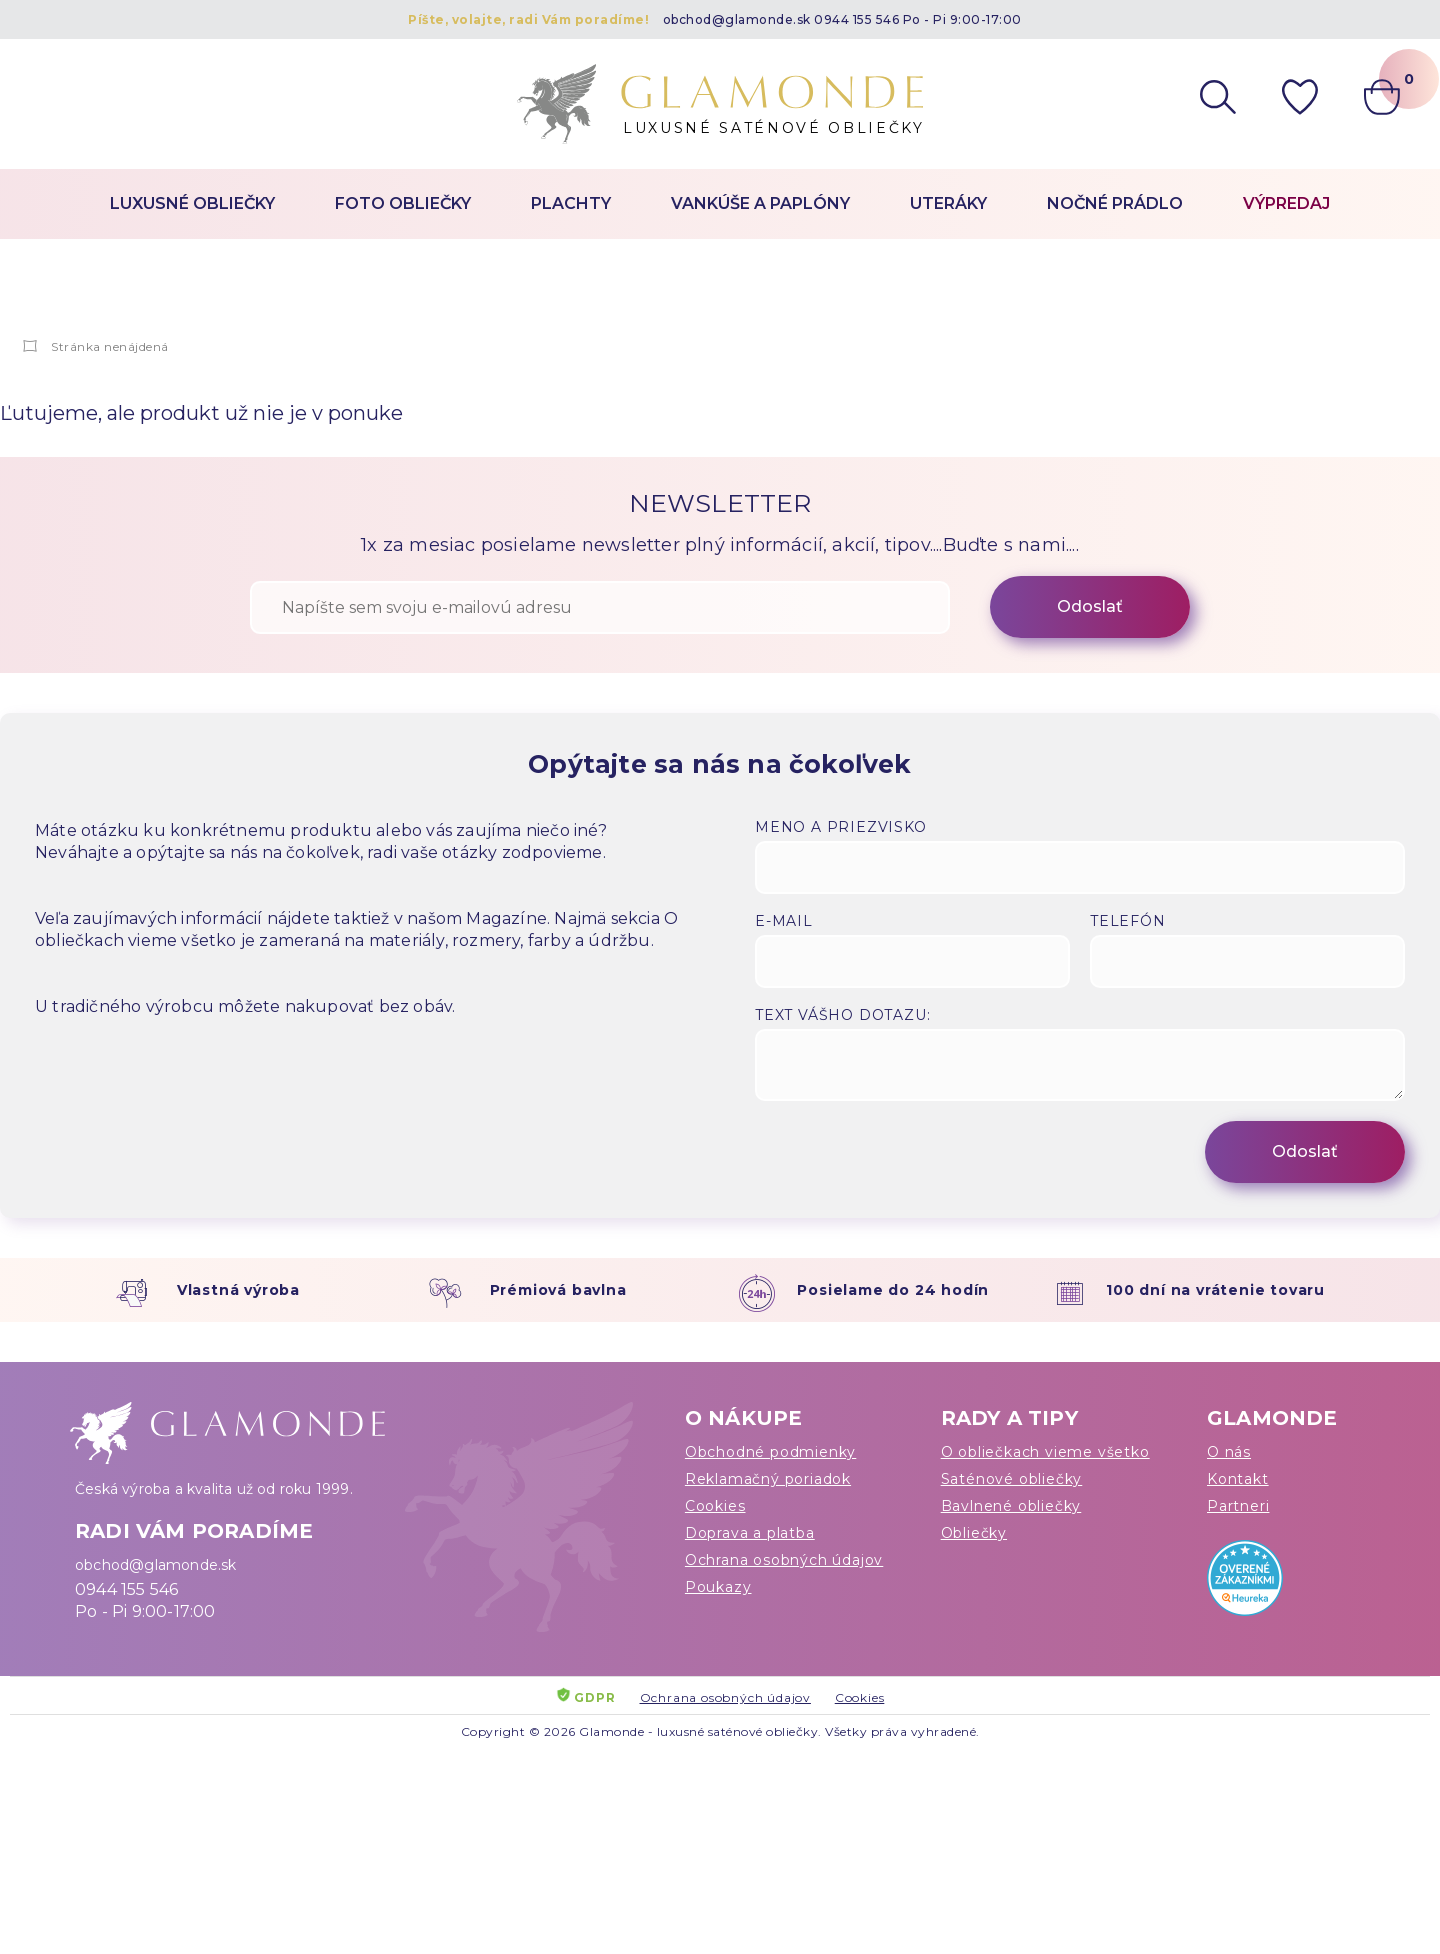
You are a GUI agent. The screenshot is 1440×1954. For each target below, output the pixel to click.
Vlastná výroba (238, 1290)
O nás (1229, 1452)
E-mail (784, 921)
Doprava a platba (750, 1533)
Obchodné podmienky (770, 1452)
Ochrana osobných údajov (784, 1560)
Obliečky (974, 1533)
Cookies (715, 1506)
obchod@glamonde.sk (737, 19)
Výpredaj (1286, 203)
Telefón (1128, 921)
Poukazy (718, 1587)
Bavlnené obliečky (1011, 1506)
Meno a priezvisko (841, 827)
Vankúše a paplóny (760, 203)
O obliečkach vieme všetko (1045, 1452)
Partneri (1238, 1506)
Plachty (571, 203)
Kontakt (1238, 1479)
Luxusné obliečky (192, 203)
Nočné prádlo (1115, 203)
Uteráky (948, 203)
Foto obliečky (403, 203)
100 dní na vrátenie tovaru (1215, 1290)
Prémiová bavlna (558, 1290)
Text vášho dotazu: (842, 1015)
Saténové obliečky (1012, 1479)
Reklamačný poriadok (768, 1479)
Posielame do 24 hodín (893, 1290)
